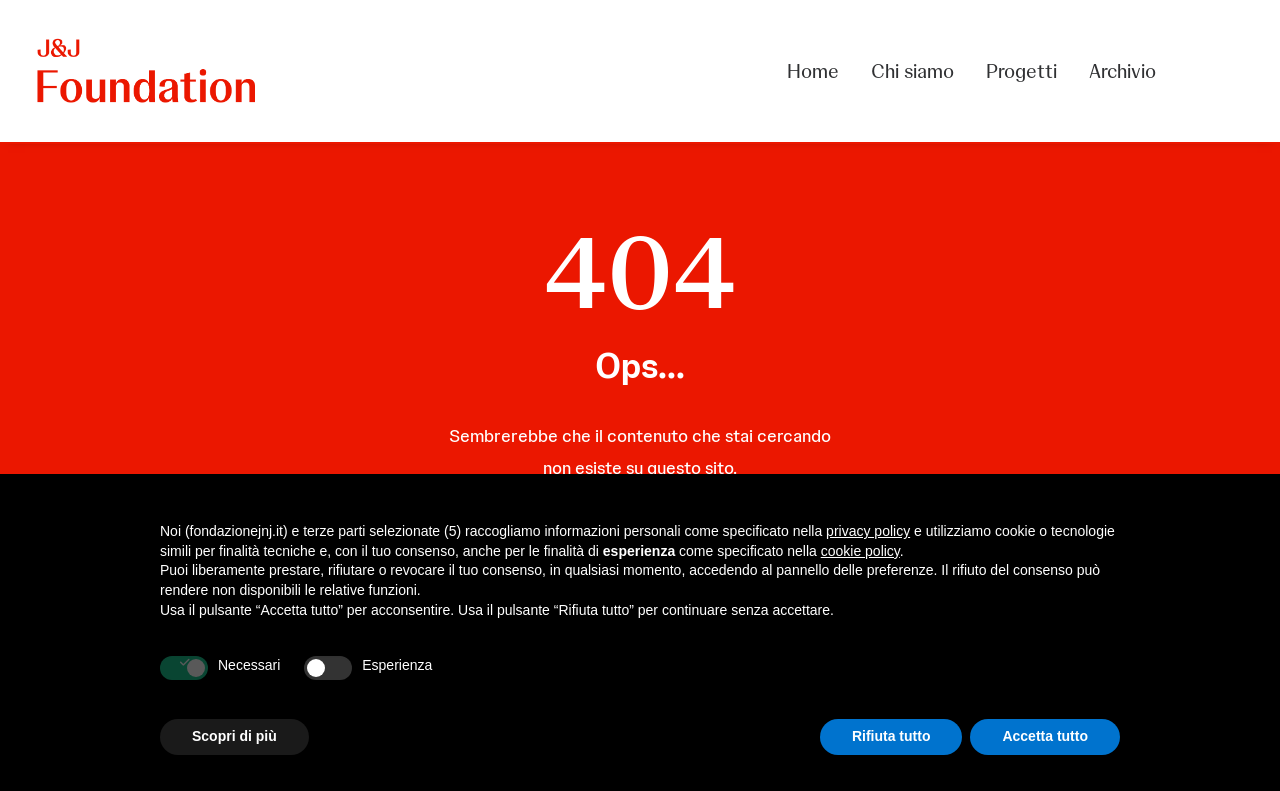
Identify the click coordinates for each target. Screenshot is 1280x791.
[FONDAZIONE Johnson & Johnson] (147, 71)
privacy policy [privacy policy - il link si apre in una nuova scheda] (868, 531)
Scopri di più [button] (234, 736)
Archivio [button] (1122, 71)
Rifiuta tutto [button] (891, 736)
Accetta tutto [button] (1045, 736)
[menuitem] (820, 71)
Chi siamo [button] (912, 71)
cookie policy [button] (860, 551)
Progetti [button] (1021, 71)
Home (813, 71)
